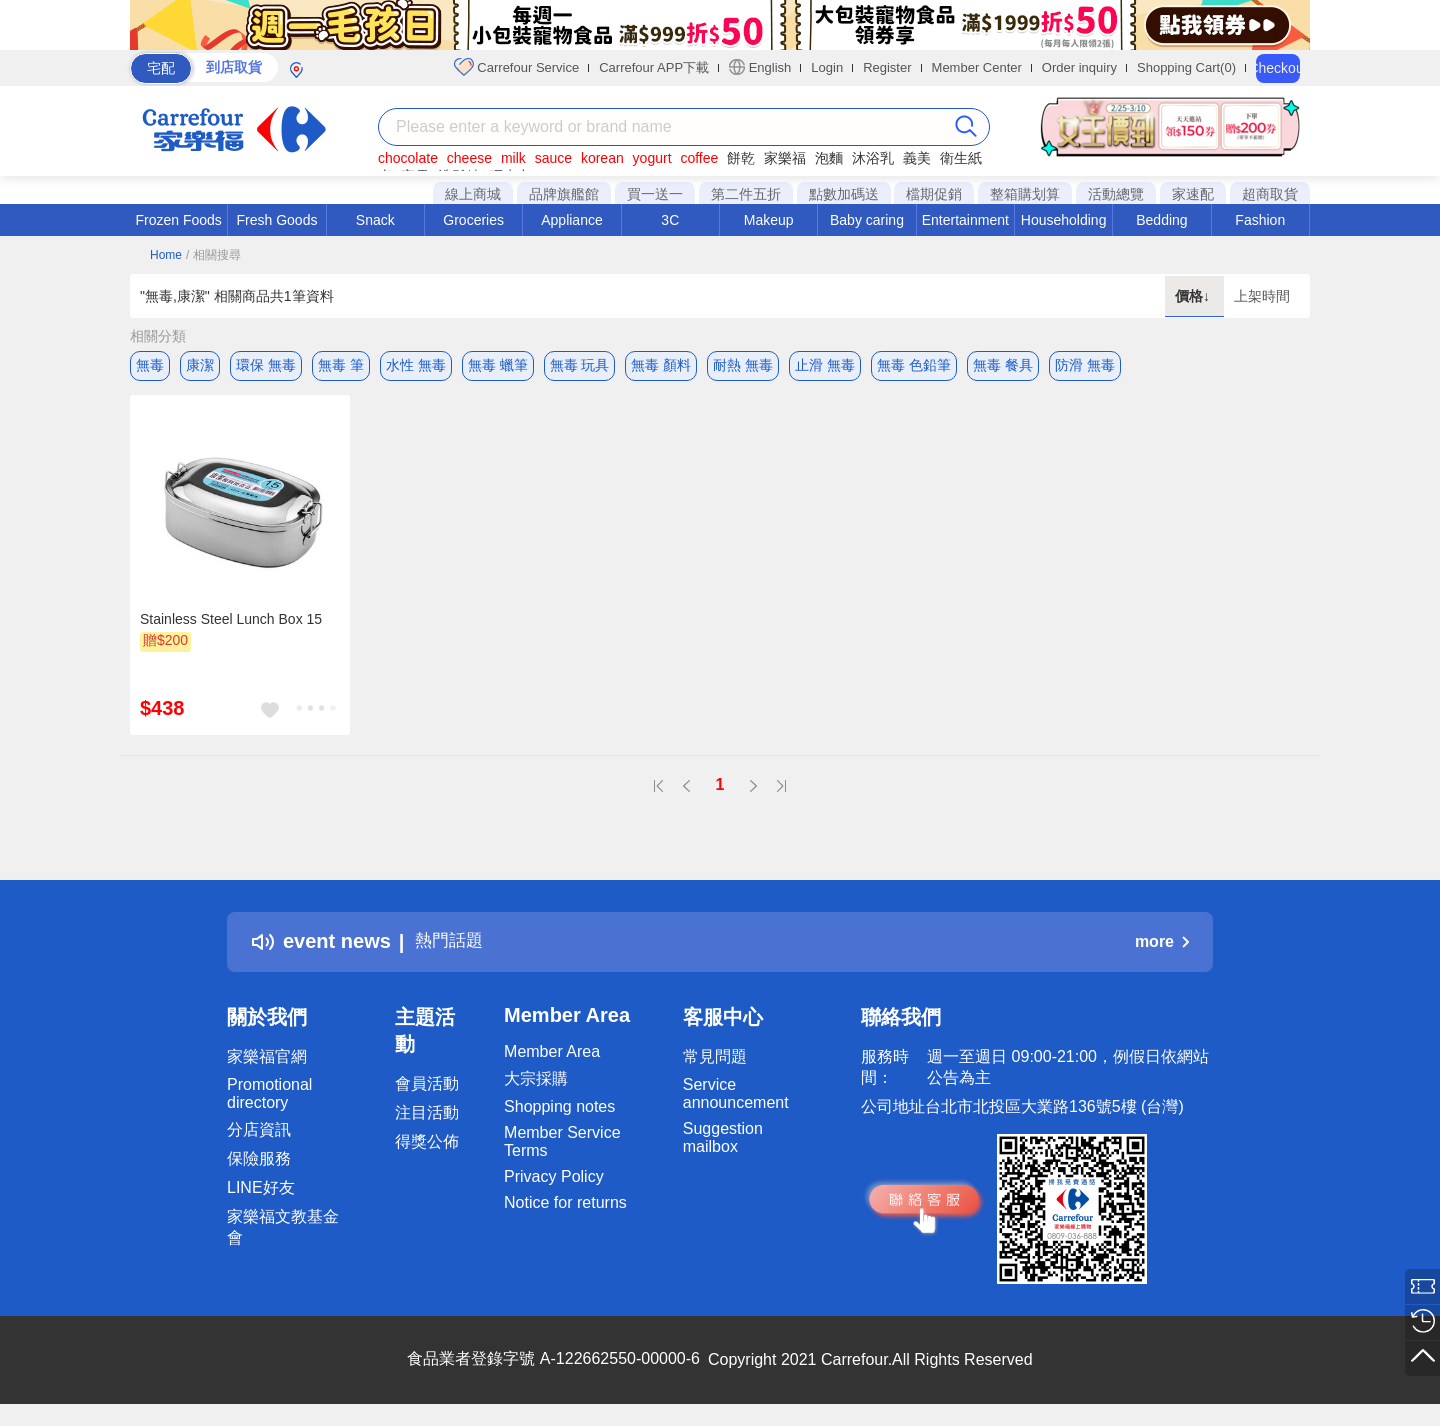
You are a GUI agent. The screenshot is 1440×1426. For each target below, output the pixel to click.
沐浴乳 (873, 158)
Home (166, 255)
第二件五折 (746, 194)
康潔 (200, 365)
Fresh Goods (277, 220)
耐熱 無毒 (743, 365)
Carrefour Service (516, 67)
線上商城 (473, 194)
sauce (553, 158)
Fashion (1260, 220)
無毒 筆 (341, 365)
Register (887, 67)
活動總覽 (1116, 194)
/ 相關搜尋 (213, 255)
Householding (1064, 220)
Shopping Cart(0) (1186, 67)
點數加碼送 (844, 194)
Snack (375, 220)
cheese (469, 158)
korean (602, 158)
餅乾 (741, 158)
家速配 (1193, 194)
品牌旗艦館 (564, 194)
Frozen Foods (178, 220)
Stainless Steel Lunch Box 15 (231, 625)
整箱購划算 (1025, 194)
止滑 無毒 (825, 365)
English (760, 67)
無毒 (150, 365)
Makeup (769, 220)
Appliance (572, 220)
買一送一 (655, 194)
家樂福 (785, 158)
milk (513, 158)
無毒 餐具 (1003, 365)
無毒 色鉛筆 (914, 365)
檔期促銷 (934, 194)
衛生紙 (961, 158)
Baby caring (867, 220)
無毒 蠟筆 (498, 365)
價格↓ (1194, 296)
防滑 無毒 (1085, 365)
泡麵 (829, 158)
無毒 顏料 (661, 365)
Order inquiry (1079, 67)
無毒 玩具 (580, 365)
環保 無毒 (266, 365)
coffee (699, 158)
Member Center (977, 67)
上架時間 (1262, 296)
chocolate (408, 158)
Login (827, 67)
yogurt (652, 158)
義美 (917, 158)
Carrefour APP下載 (654, 67)
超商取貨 (1270, 194)
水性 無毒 (416, 365)
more (1162, 947)
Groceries (473, 220)
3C (670, 220)
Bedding (1161, 220)
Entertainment (965, 220)
